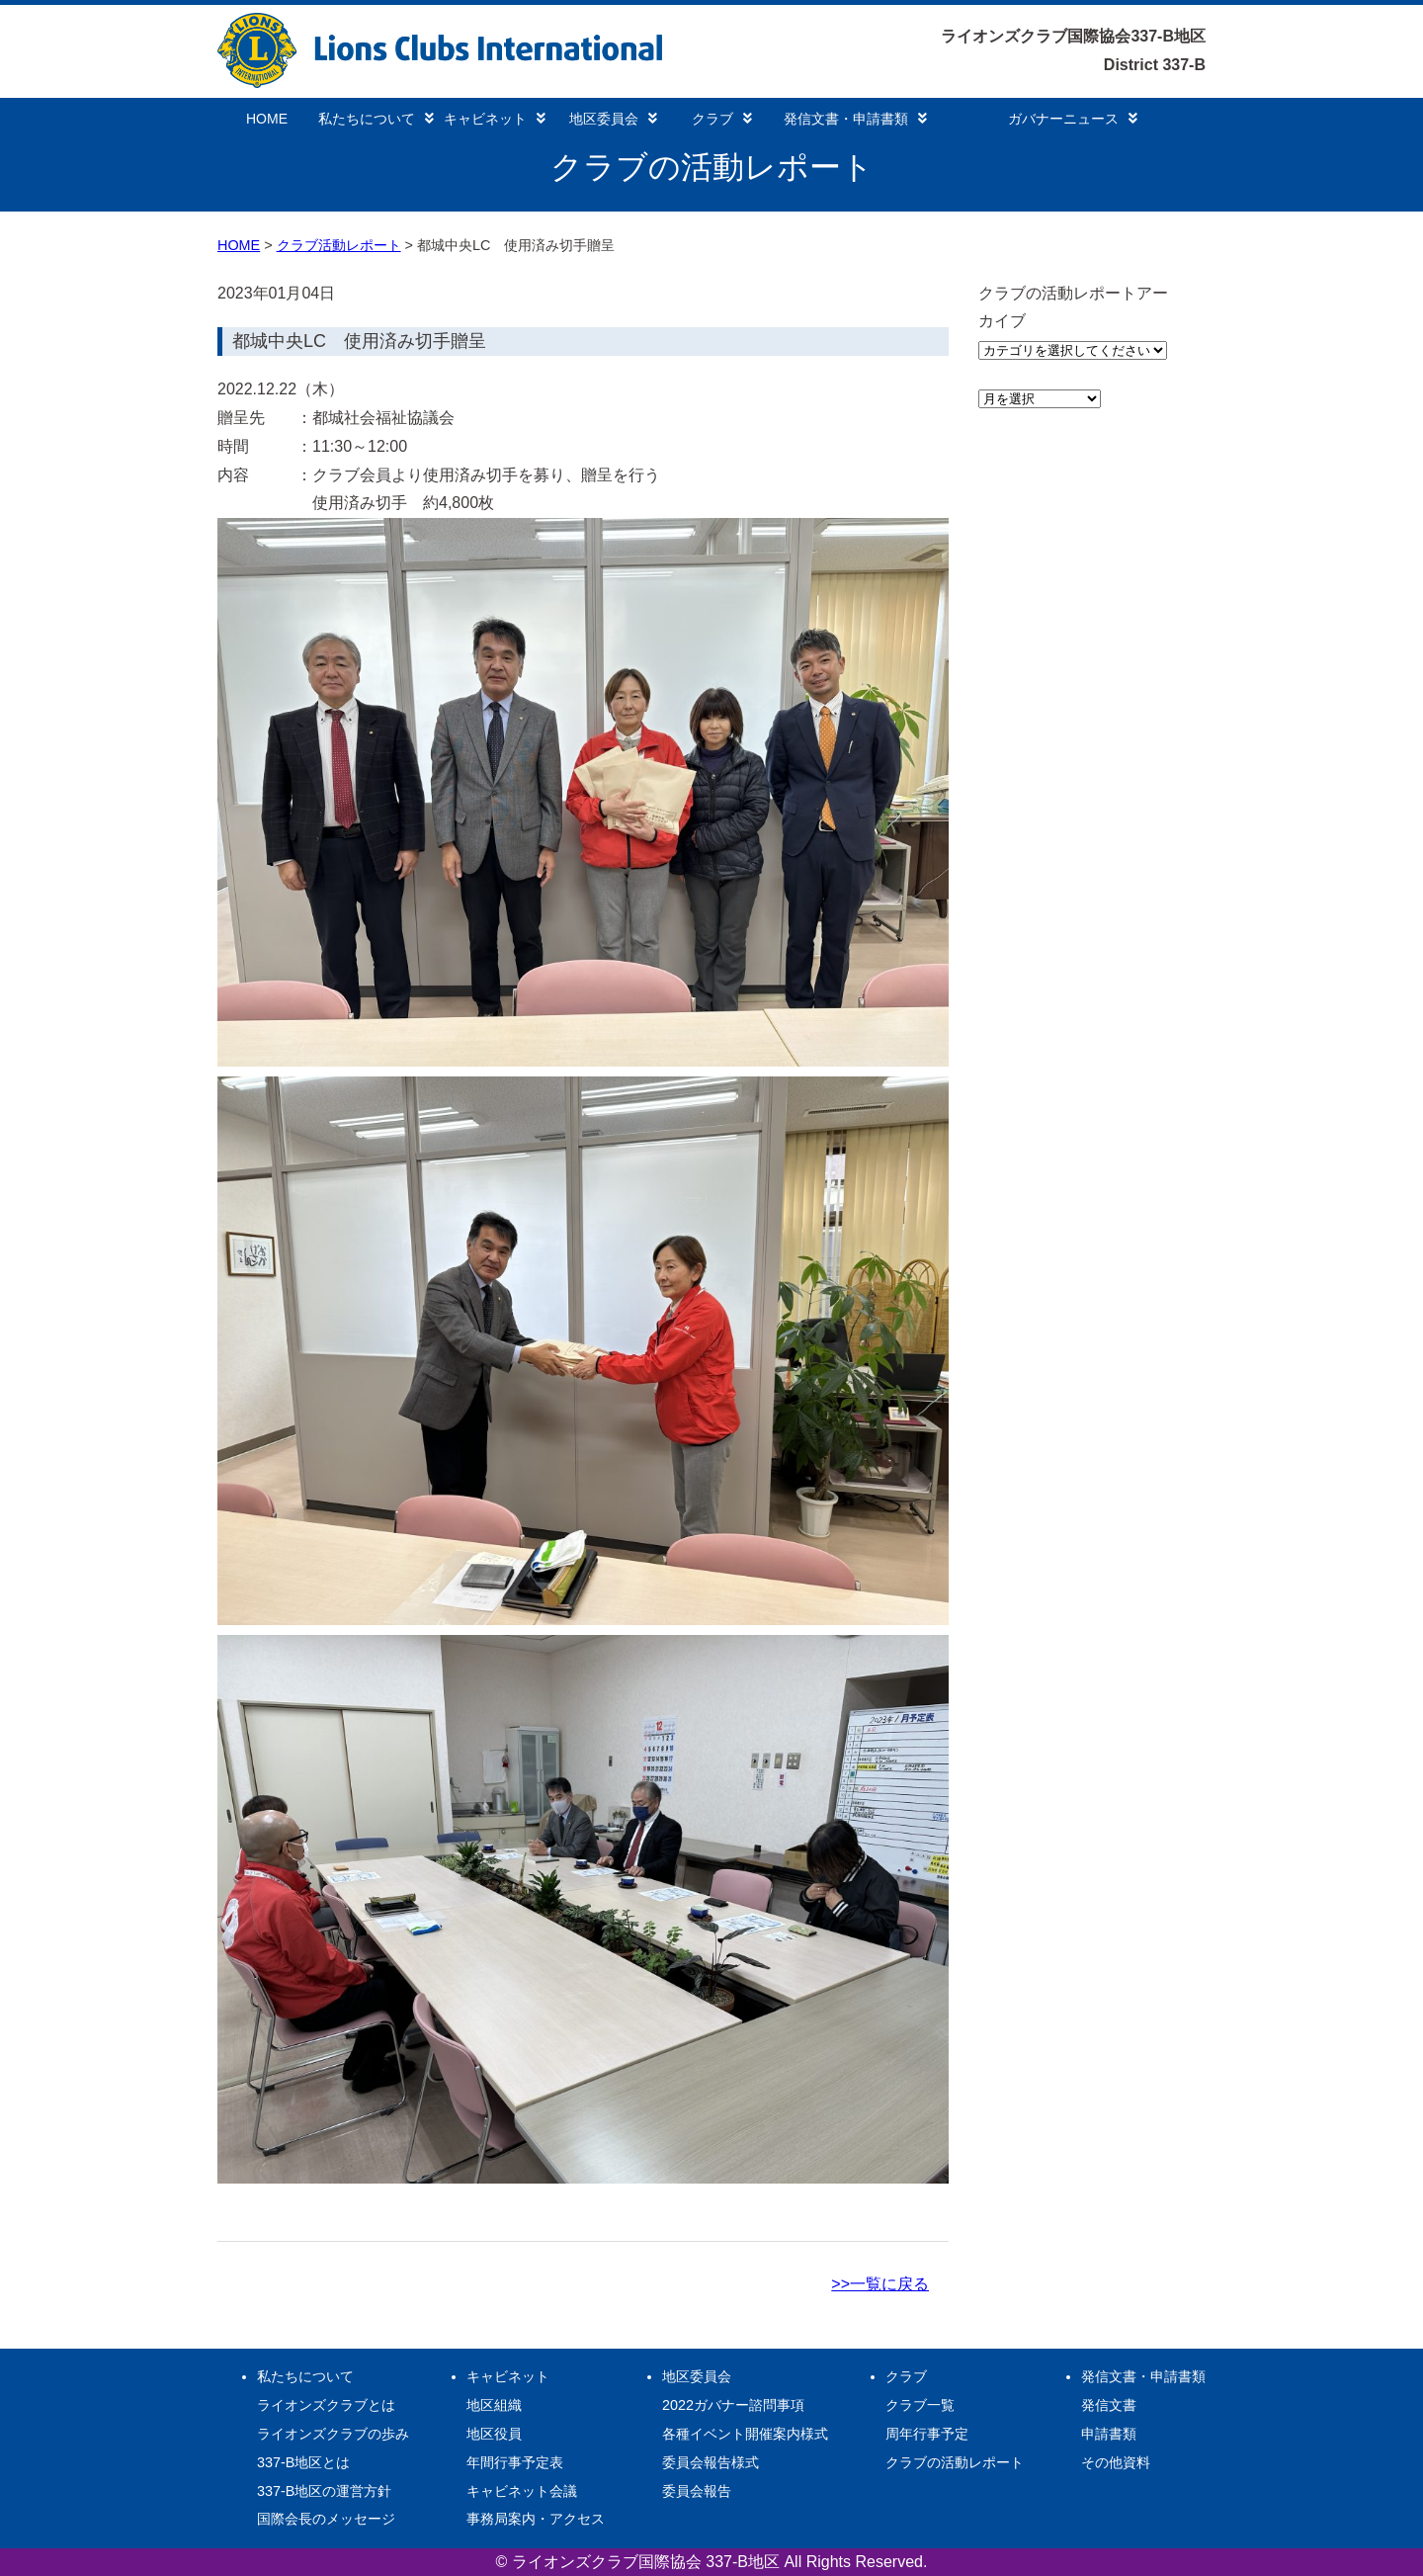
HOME (267, 119)
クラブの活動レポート (954, 2462)
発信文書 (1108, 2405)
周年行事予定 (926, 2434)
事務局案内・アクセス (535, 2519)
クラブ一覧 (920, 2405)
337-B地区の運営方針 (324, 2491)
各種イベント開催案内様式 (745, 2434)
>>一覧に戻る (880, 2283)
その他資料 (1115, 2462)
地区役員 (494, 2434)
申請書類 (1108, 2434)
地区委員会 (613, 119)
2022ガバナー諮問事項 (733, 2405)
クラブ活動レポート (339, 245)
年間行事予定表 (514, 2462)
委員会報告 (696, 2491)
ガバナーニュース (1072, 119)
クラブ (722, 119)
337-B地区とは (303, 2462)
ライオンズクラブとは (326, 2405)
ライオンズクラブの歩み (333, 2434)
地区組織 (494, 2405)
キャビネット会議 (521, 2491)
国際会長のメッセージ (326, 2519)
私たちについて (376, 119)
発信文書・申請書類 (855, 119)
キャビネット (494, 119)
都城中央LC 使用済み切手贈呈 (359, 341)
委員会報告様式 (710, 2462)
